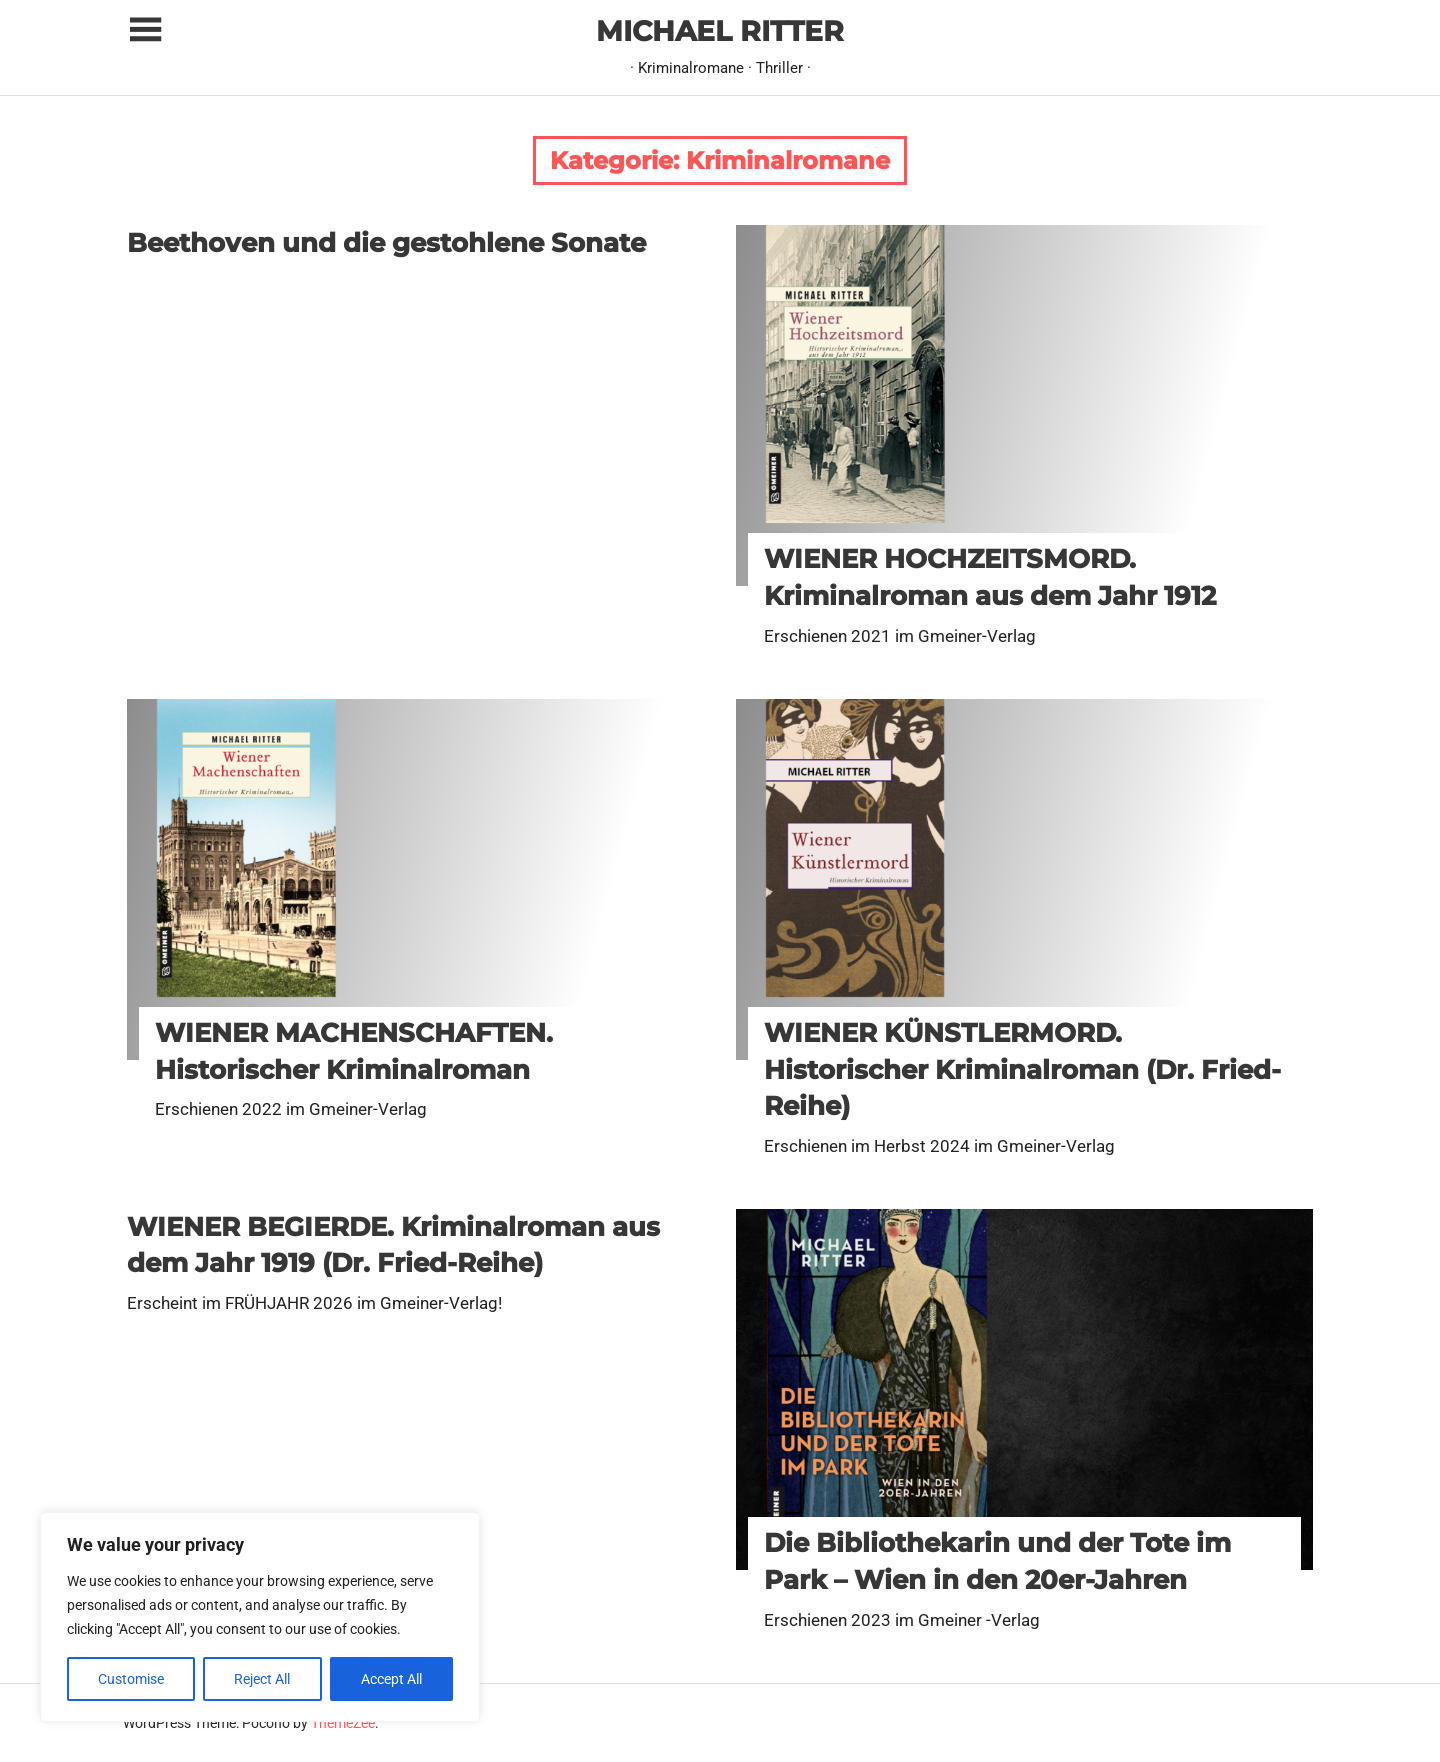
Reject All (262, 1679)
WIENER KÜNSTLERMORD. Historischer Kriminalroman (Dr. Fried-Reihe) (1022, 1069)
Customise (131, 1679)
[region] (260, 1617)
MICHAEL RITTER (720, 31)
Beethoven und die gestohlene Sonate (386, 243)
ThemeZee (343, 1723)
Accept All (391, 1679)
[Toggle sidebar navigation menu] (145, 30)
